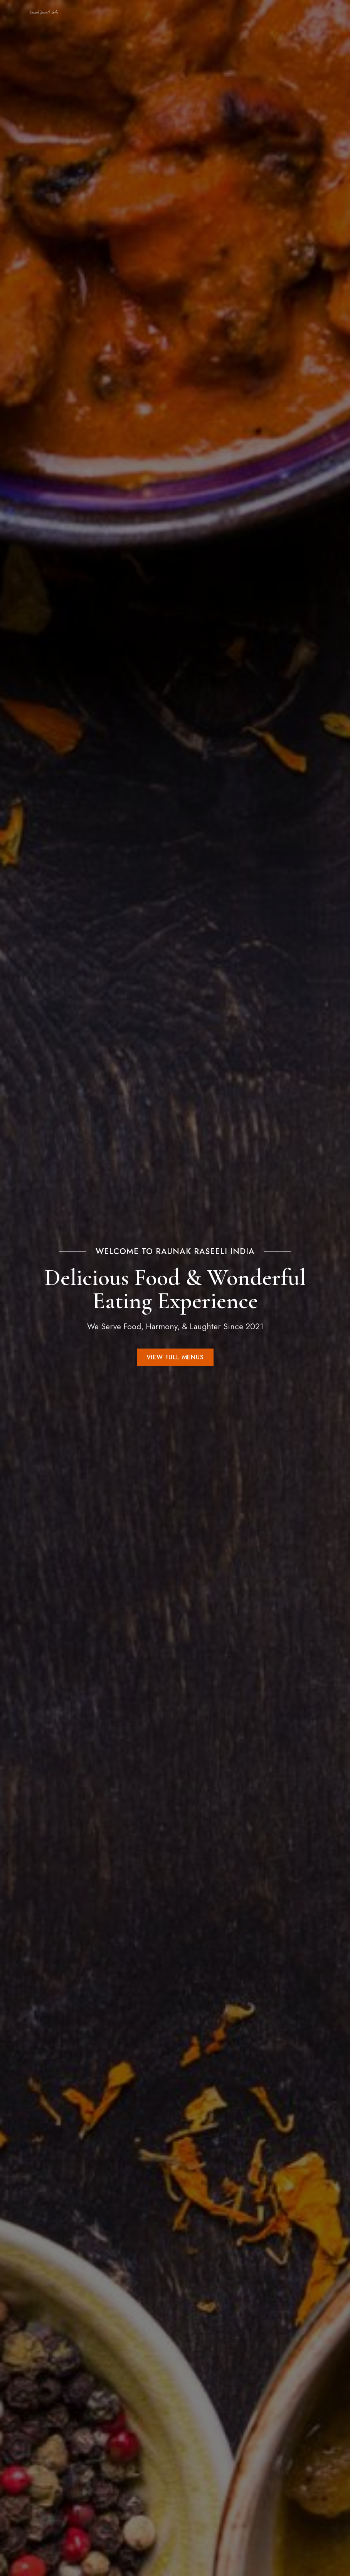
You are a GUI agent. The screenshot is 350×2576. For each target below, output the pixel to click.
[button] (175, 1357)
